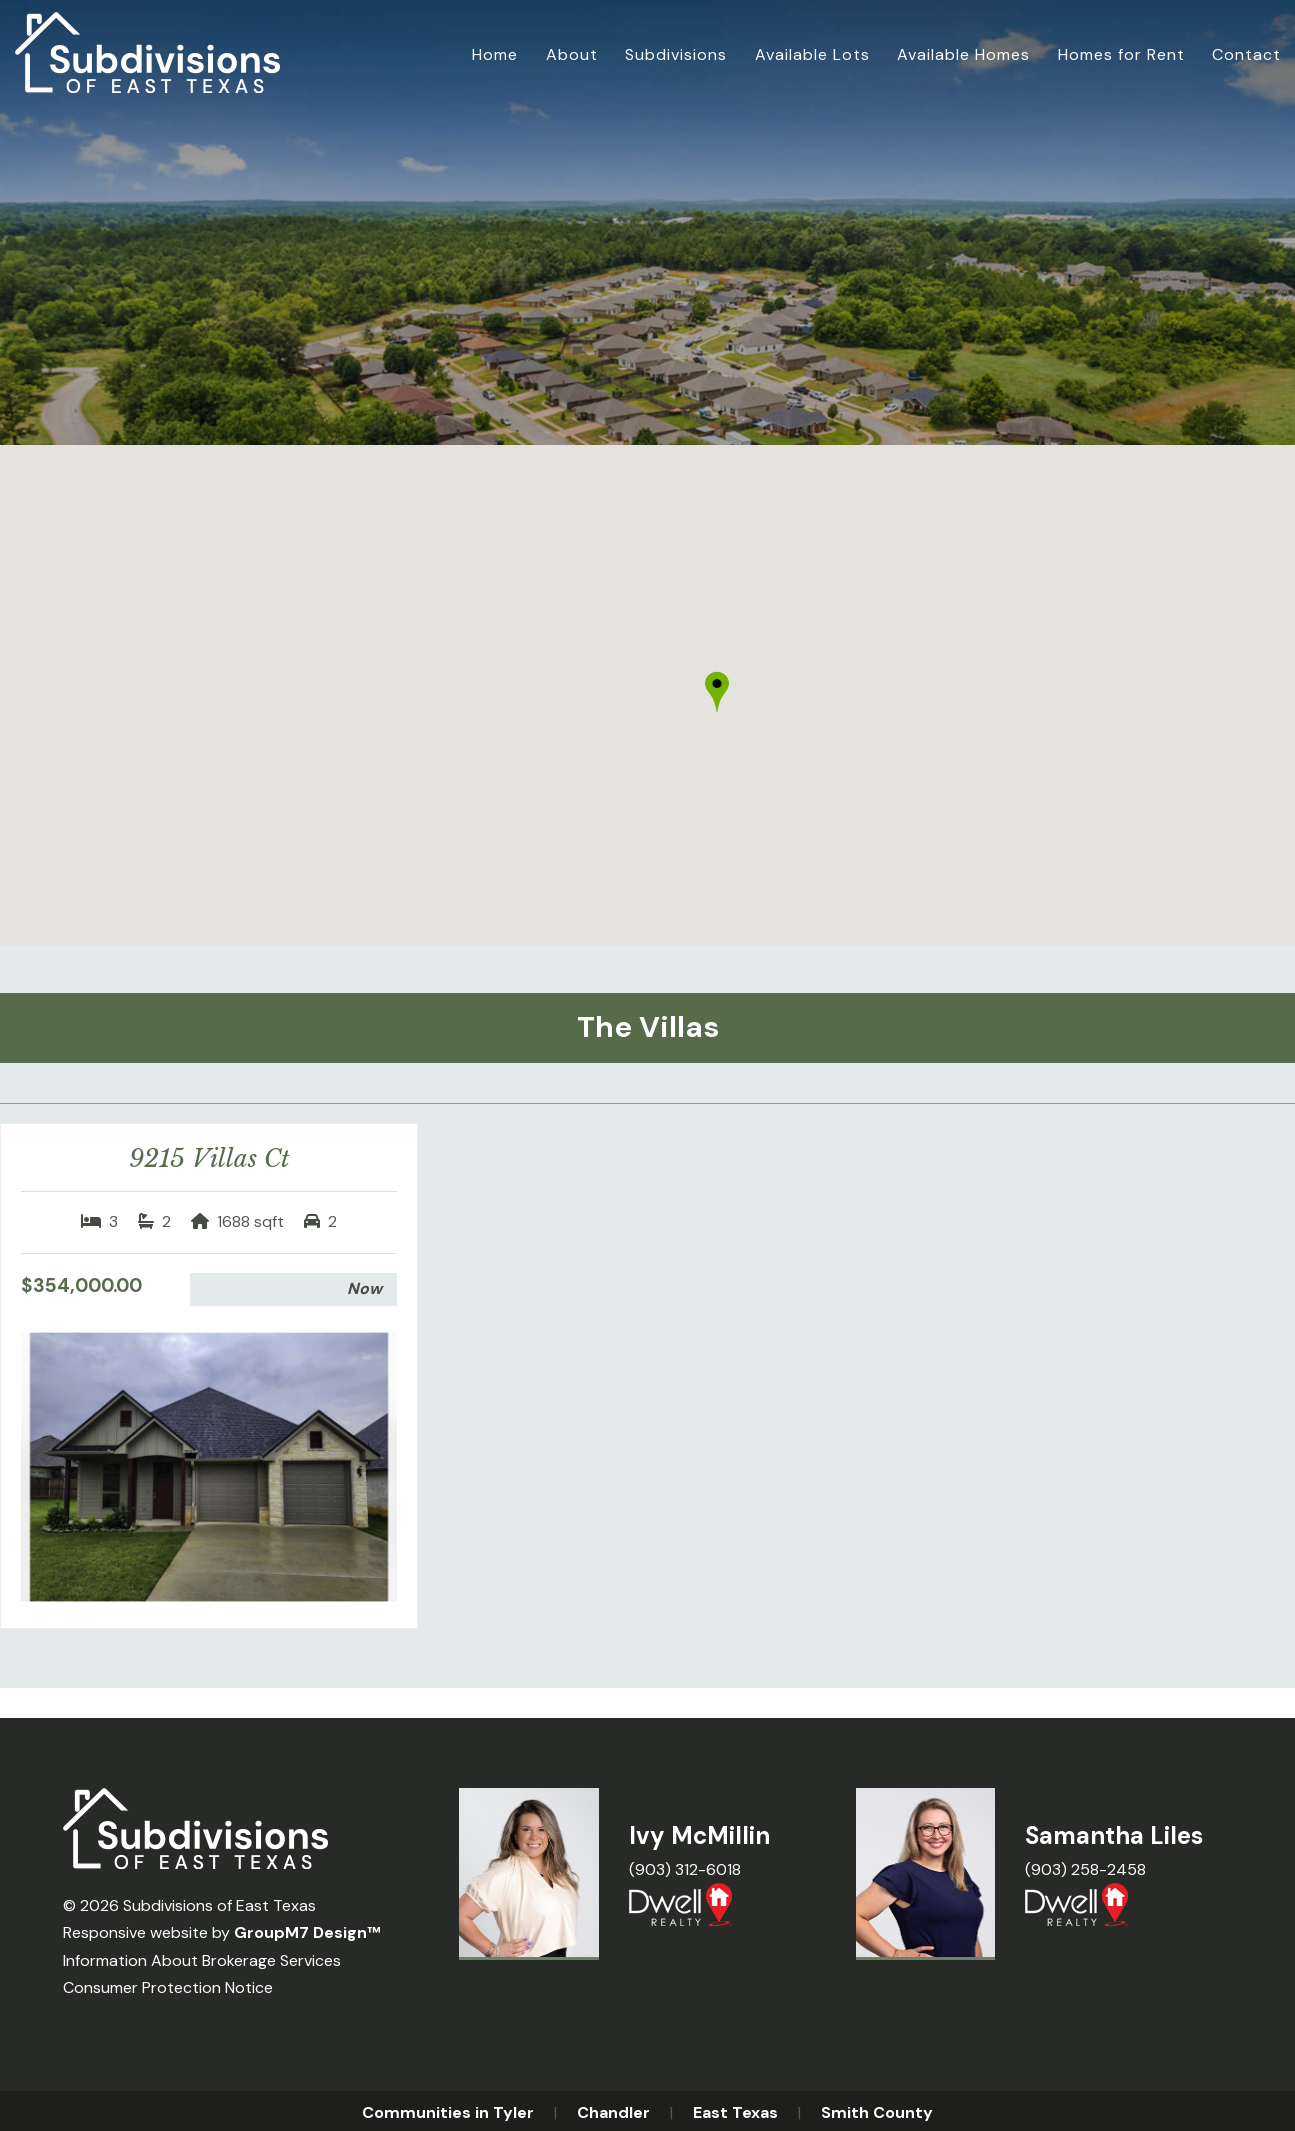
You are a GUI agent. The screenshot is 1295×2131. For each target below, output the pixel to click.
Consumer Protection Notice (168, 1987)
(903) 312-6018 (685, 1869)
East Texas (735, 2112)
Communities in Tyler (448, 2112)
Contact (1246, 54)
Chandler (613, 2112)
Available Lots (812, 54)
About (572, 54)
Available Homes (963, 54)
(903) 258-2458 (1085, 1869)
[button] (717, 692)
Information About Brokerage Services (202, 1960)
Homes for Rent (1121, 54)
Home (495, 54)
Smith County (877, 2112)
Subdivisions (676, 54)
